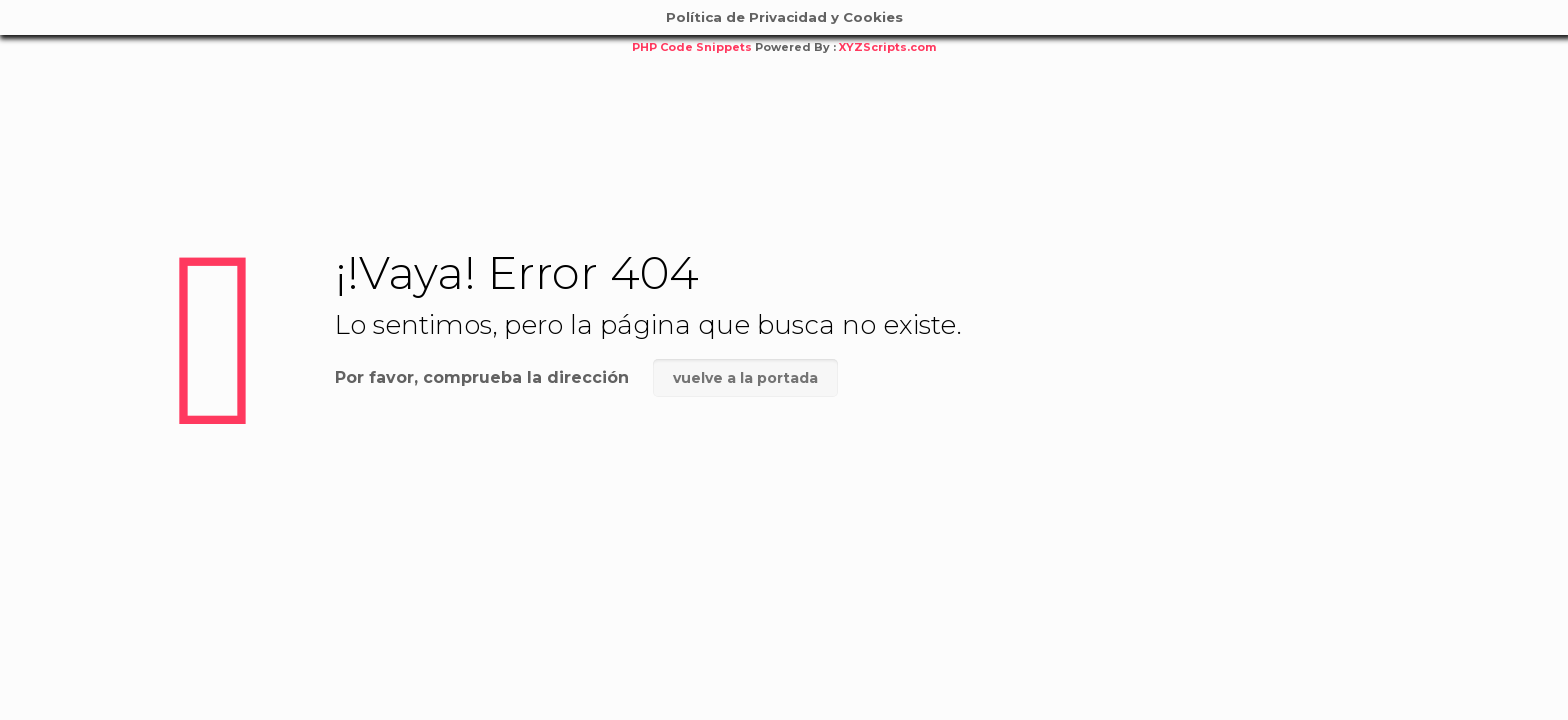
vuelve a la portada (745, 378)
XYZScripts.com (887, 47)
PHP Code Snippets (692, 47)
